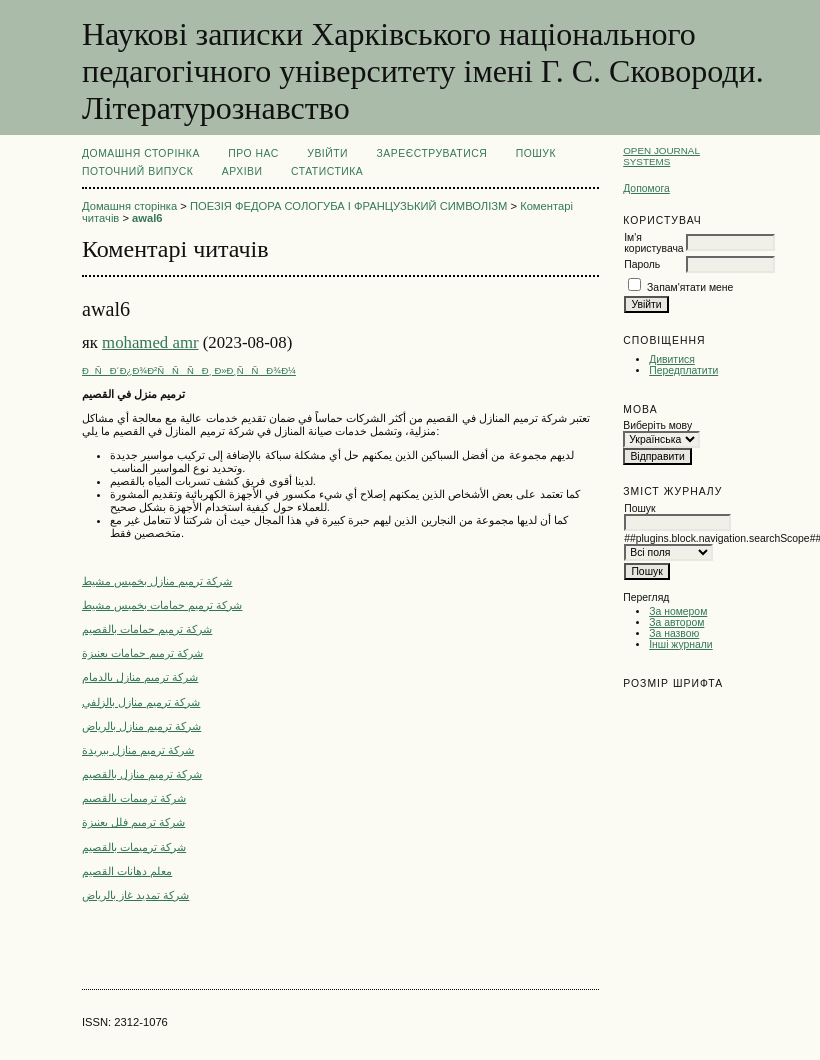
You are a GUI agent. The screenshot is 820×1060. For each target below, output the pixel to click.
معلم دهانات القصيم (127, 871)
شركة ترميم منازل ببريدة (138, 750)
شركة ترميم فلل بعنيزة (133, 822)
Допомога (646, 188)
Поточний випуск (137, 171)
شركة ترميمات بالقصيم (134, 798)
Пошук (536, 153)
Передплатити (683, 370)
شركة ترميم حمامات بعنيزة (142, 653)
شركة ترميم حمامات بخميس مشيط (162, 605)
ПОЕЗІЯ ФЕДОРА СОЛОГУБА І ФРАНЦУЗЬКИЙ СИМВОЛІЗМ (348, 206)
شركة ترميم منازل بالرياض (141, 726)
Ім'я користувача (653, 243)
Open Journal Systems (661, 156)
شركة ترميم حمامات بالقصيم (147, 629)
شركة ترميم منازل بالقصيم (142, 774)
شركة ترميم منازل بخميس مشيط (157, 581)
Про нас (253, 153)
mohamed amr (150, 342)
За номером (678, 611)
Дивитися (672, 359)
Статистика (327, 171)
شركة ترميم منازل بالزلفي (141, 702)
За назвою (674, 633)
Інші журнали (680, 644)
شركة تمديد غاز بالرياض (135, 895)
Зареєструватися (432, 153)
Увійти (327, 153)
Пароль (642, 264)
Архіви (242, 171)
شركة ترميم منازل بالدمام (140, 677)
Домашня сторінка (141, 153)
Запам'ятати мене (690, 287)
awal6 (147, 218)
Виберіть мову (657, 425)
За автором (676, 622)
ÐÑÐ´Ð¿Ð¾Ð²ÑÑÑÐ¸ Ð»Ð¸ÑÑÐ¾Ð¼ (189, 370)
